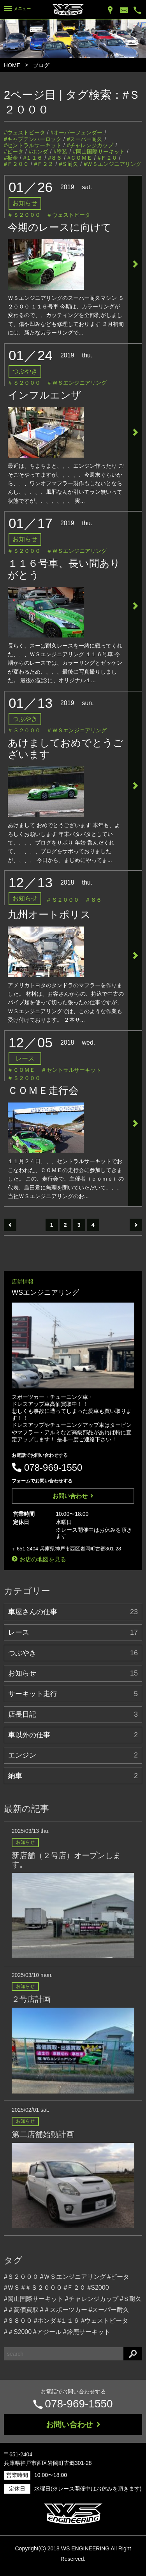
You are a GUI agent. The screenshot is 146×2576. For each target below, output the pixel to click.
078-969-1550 (78, 2404)
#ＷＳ (12, 2287)
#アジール (47, 2332)
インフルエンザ (44, 395)
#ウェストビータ (24, 132)
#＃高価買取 (21, 2309)
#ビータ (13, 151)
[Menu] (17, 9)
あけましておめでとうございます (65, 748)
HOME (12, 65)
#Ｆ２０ (107, 158)
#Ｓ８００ (18, 2320)
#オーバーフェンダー (77, 132)
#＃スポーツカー (63, 2309)
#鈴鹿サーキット (86, 2332)
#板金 (11, 158)
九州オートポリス (49, 914)
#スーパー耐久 (85, 139)
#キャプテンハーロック (33, 139)
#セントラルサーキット (33, 145)
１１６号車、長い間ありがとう (64, 569)
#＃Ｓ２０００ (41, 2287)
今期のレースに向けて (59, 227)
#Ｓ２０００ (21, 2276)
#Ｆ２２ (44, 164)
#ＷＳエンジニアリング (112, 164)
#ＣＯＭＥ (79, 158)
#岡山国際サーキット (99, 151)
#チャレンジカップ (90, 145)
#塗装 (60, 151)
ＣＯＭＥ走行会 (43, 1090)
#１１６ (33, 158)
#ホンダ (38, 151)
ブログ (41, 65)
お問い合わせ (73, 1496)
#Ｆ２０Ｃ (16, 164)
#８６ (55, 158)
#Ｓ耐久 (68, 164)
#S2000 (98, 2287)
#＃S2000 (18, 2332)
